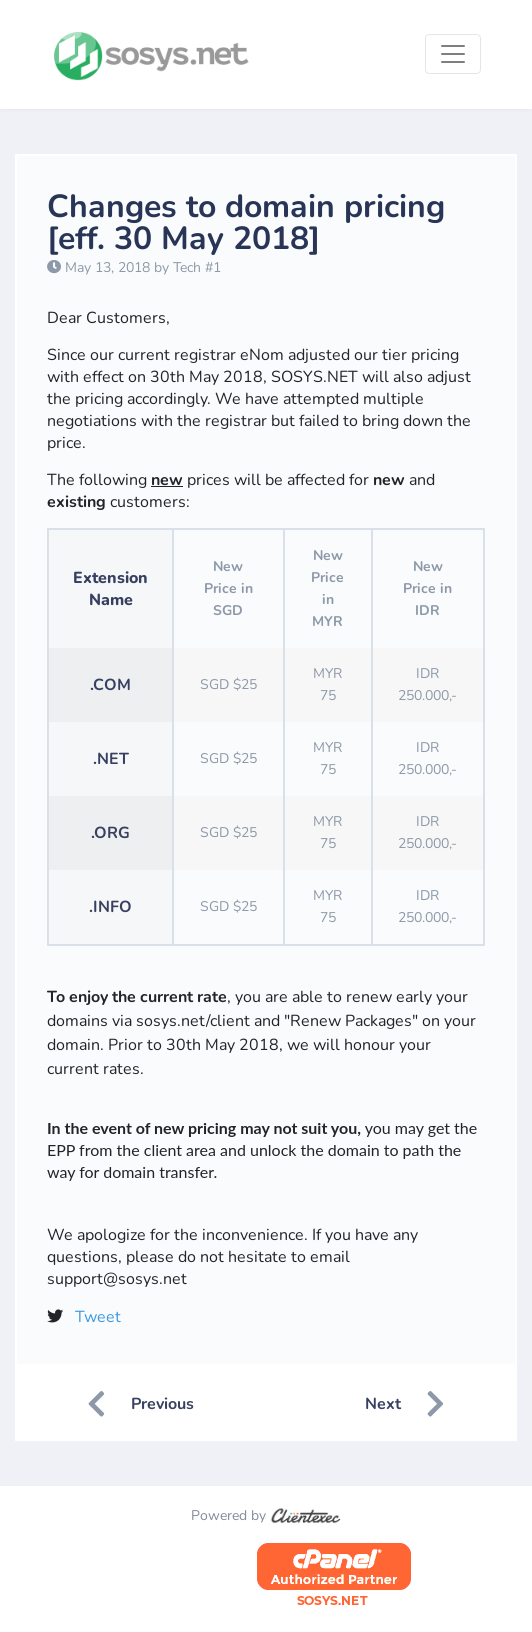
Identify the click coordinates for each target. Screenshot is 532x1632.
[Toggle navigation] (453, 54)
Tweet (98, 1317)
